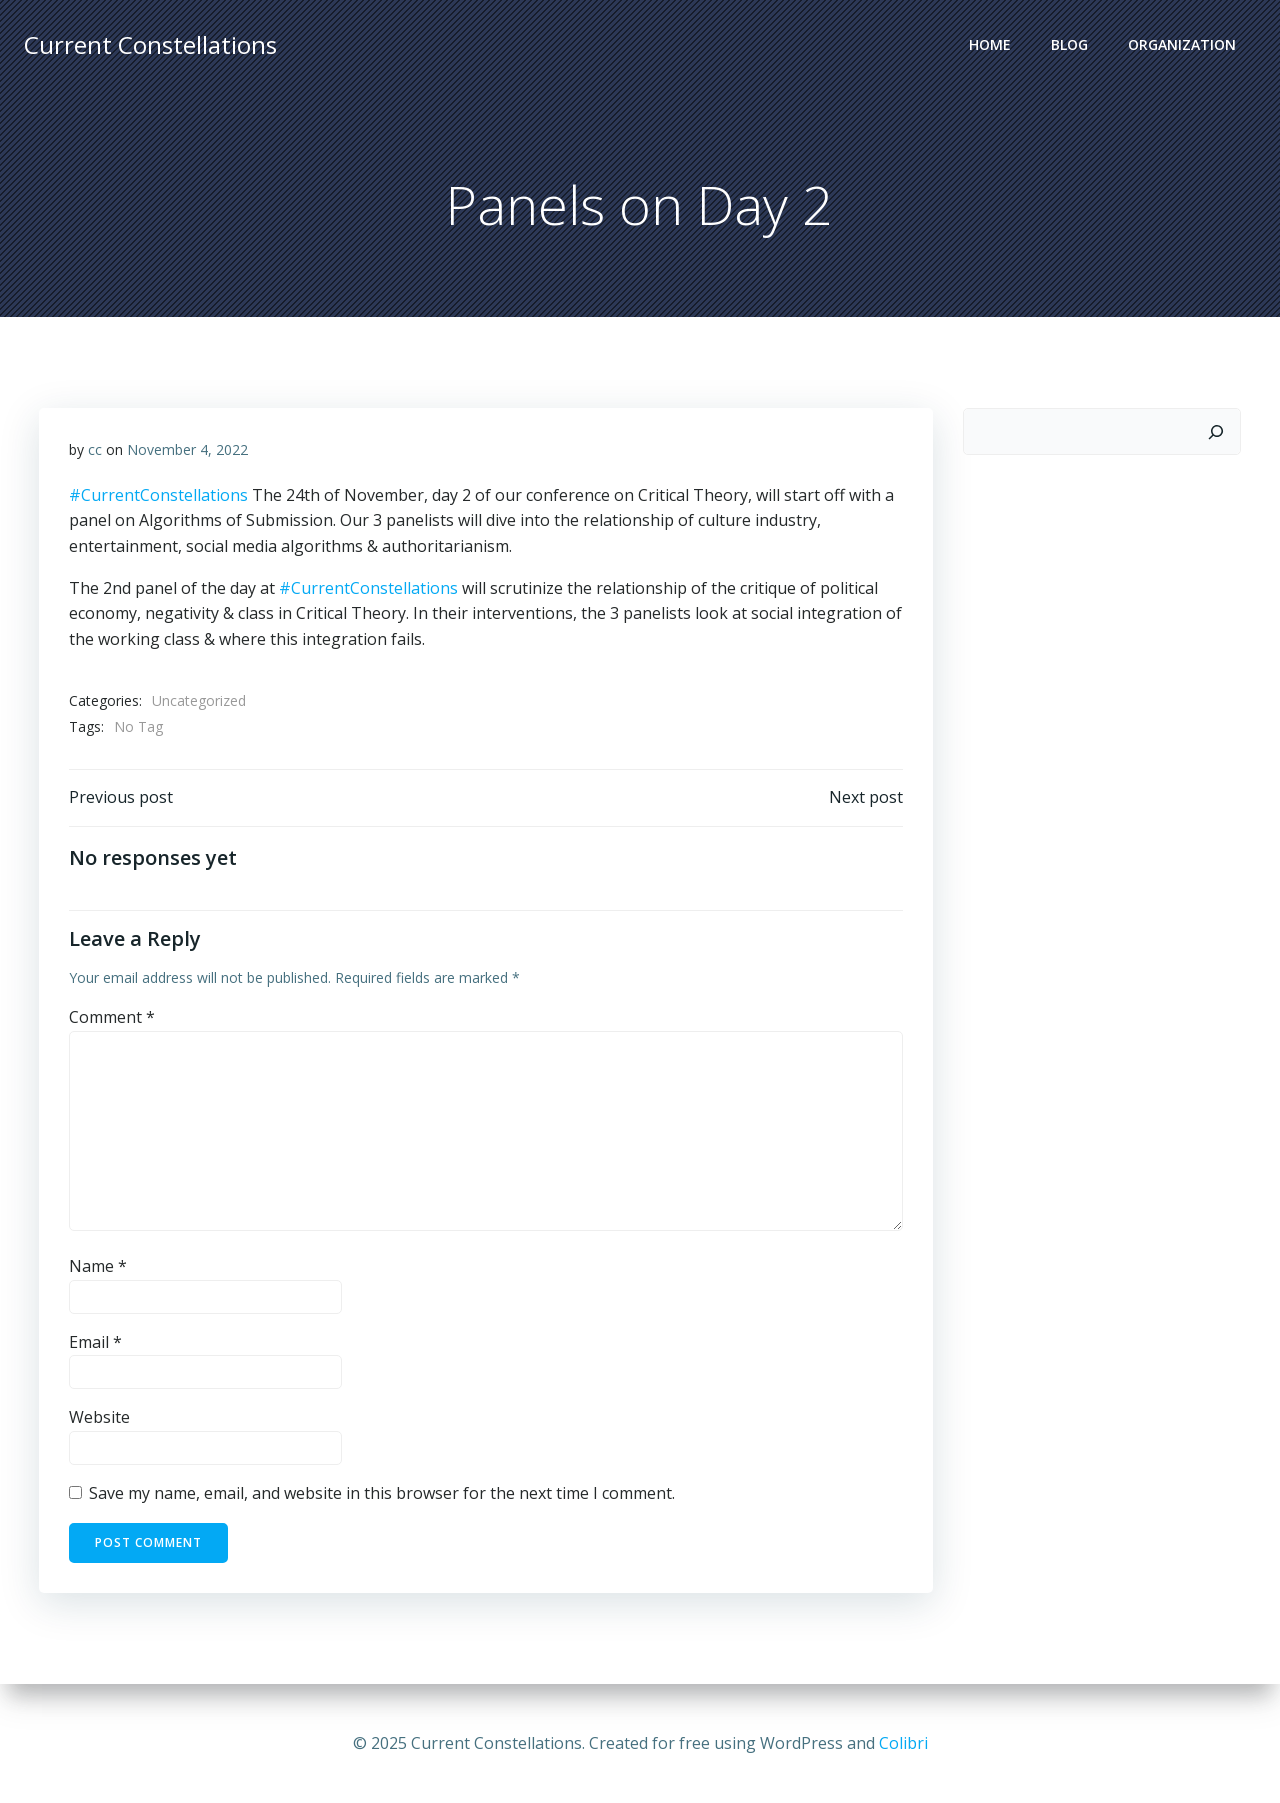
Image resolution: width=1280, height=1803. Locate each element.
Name (98, 1268)
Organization (1182, 45)
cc (95, 450)
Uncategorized (199, 701)
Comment (112, 1018)
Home (990, 45)
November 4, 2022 (187, 450)
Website (99, 1419)
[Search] (1216, 432)
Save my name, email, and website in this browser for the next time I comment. (382, 1494)
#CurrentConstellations (158, 496)
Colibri (903, 1743)
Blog (1069, 45)
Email (95, 1343)
